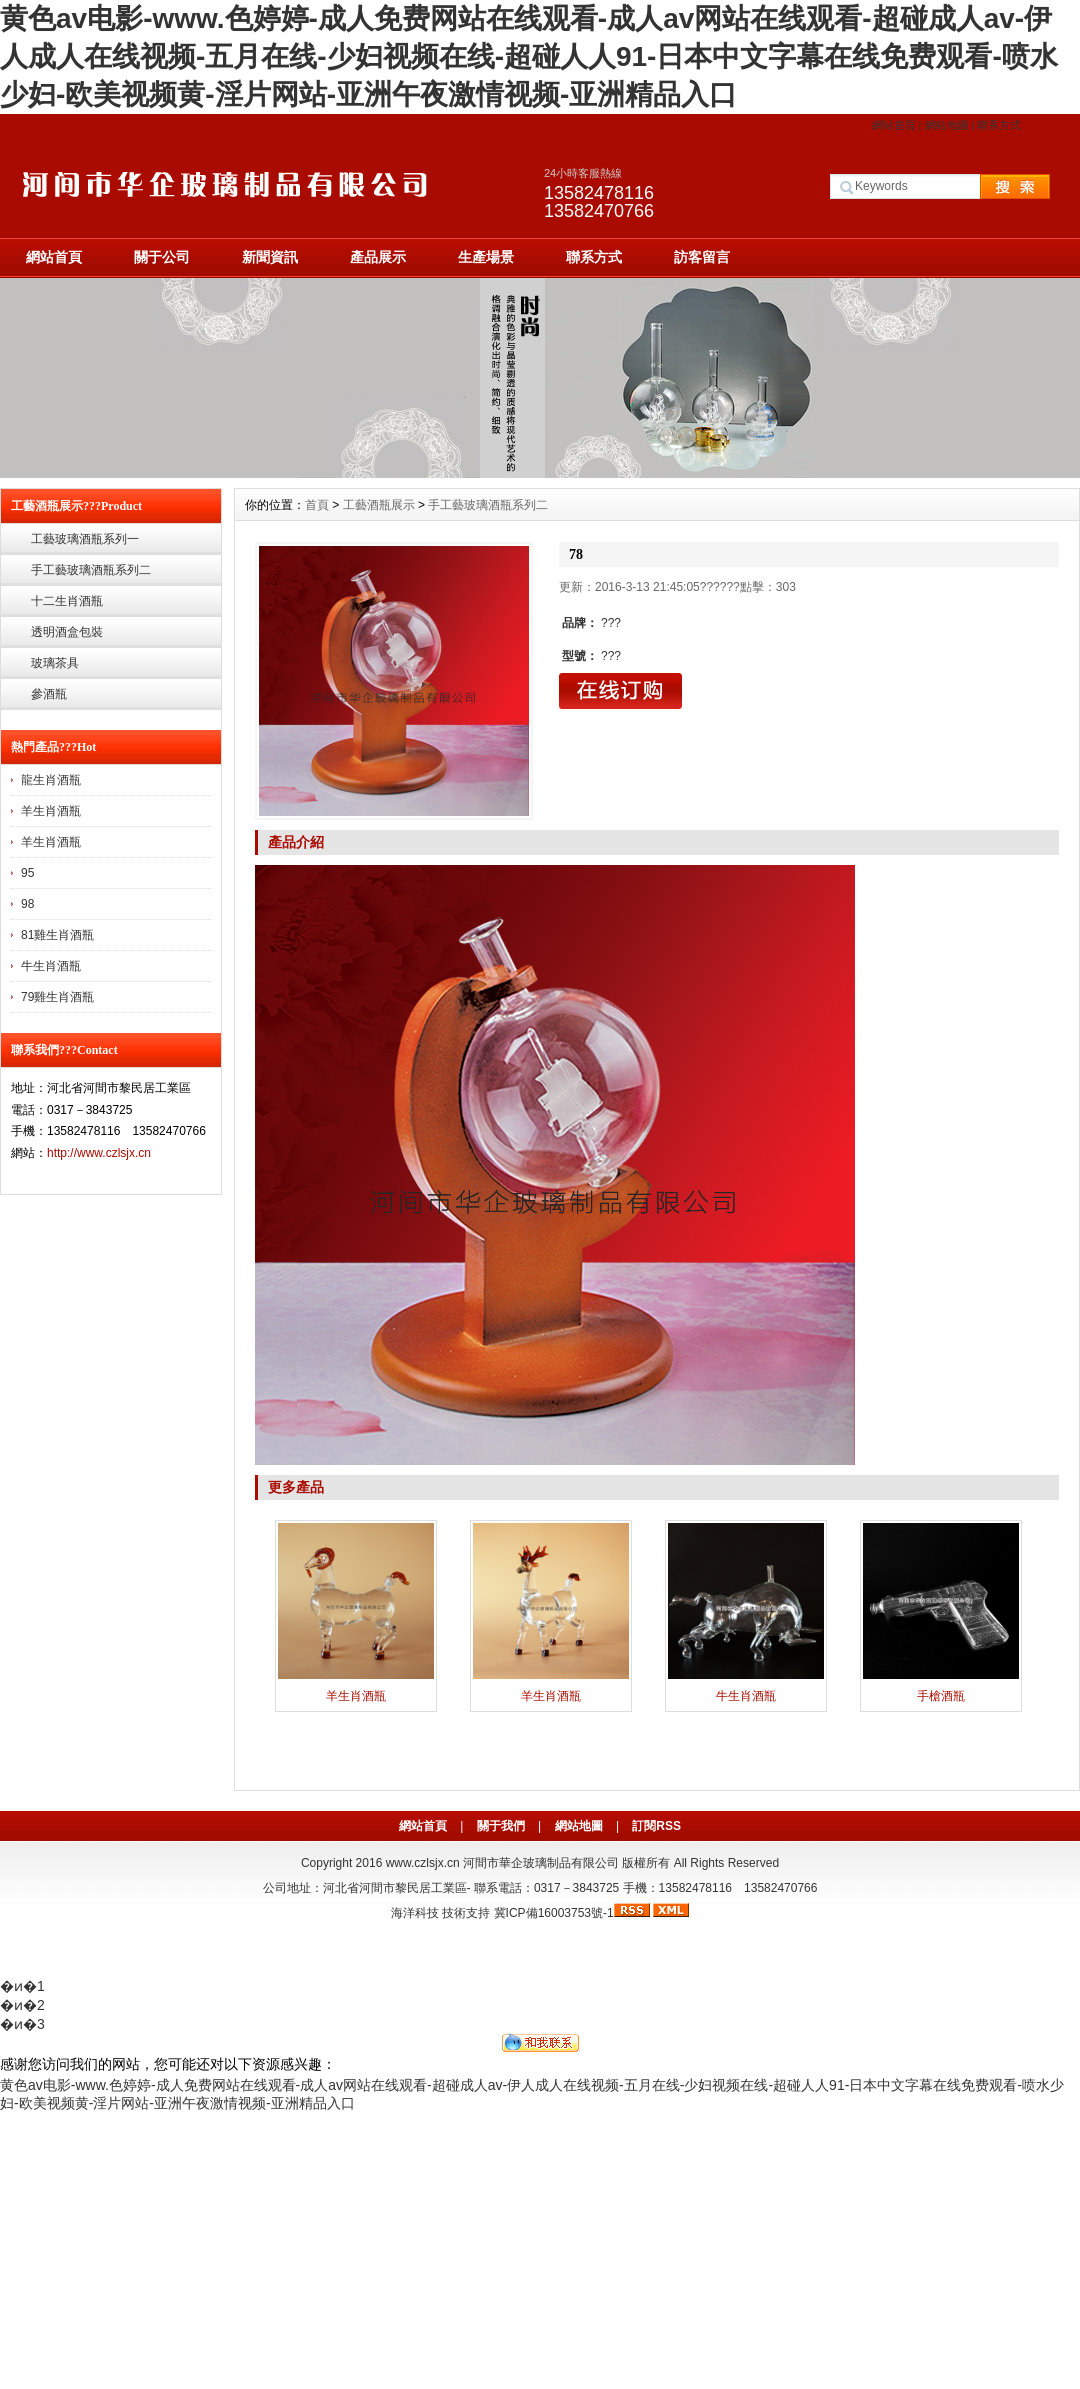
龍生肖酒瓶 (51, 780)
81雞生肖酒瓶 (57, 935)
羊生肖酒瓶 (51, 811)
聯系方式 (999, 125)
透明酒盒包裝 (67, 632)
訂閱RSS (656, 1826)
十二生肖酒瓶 (67, 601)
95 (27, 873)
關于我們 (501, 1826)
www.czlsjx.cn (423, 1863)
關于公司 (162, 257)
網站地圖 (947, 125)
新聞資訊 (270, 257)
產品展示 (378, 257)
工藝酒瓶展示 (379, 505)
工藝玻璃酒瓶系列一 (85, 539)
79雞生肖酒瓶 (57, 997)
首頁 (317, 505)
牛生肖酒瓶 (51, 966)
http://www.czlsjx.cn (99, 1153)
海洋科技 (415, 1913)
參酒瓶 (49, 694)
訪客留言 (702, 257)
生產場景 (486, 257)
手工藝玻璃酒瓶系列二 (91, 570)
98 (27, 904)
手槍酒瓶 (941, 1696)
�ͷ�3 (22, 2024)
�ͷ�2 (22, 2005)
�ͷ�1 (22, 1986)
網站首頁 (894, 125)
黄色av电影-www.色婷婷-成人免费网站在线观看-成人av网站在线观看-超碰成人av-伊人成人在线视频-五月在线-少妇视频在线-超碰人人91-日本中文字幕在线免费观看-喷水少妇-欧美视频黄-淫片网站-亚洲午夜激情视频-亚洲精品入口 (529, 56)
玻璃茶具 (55, 663)
